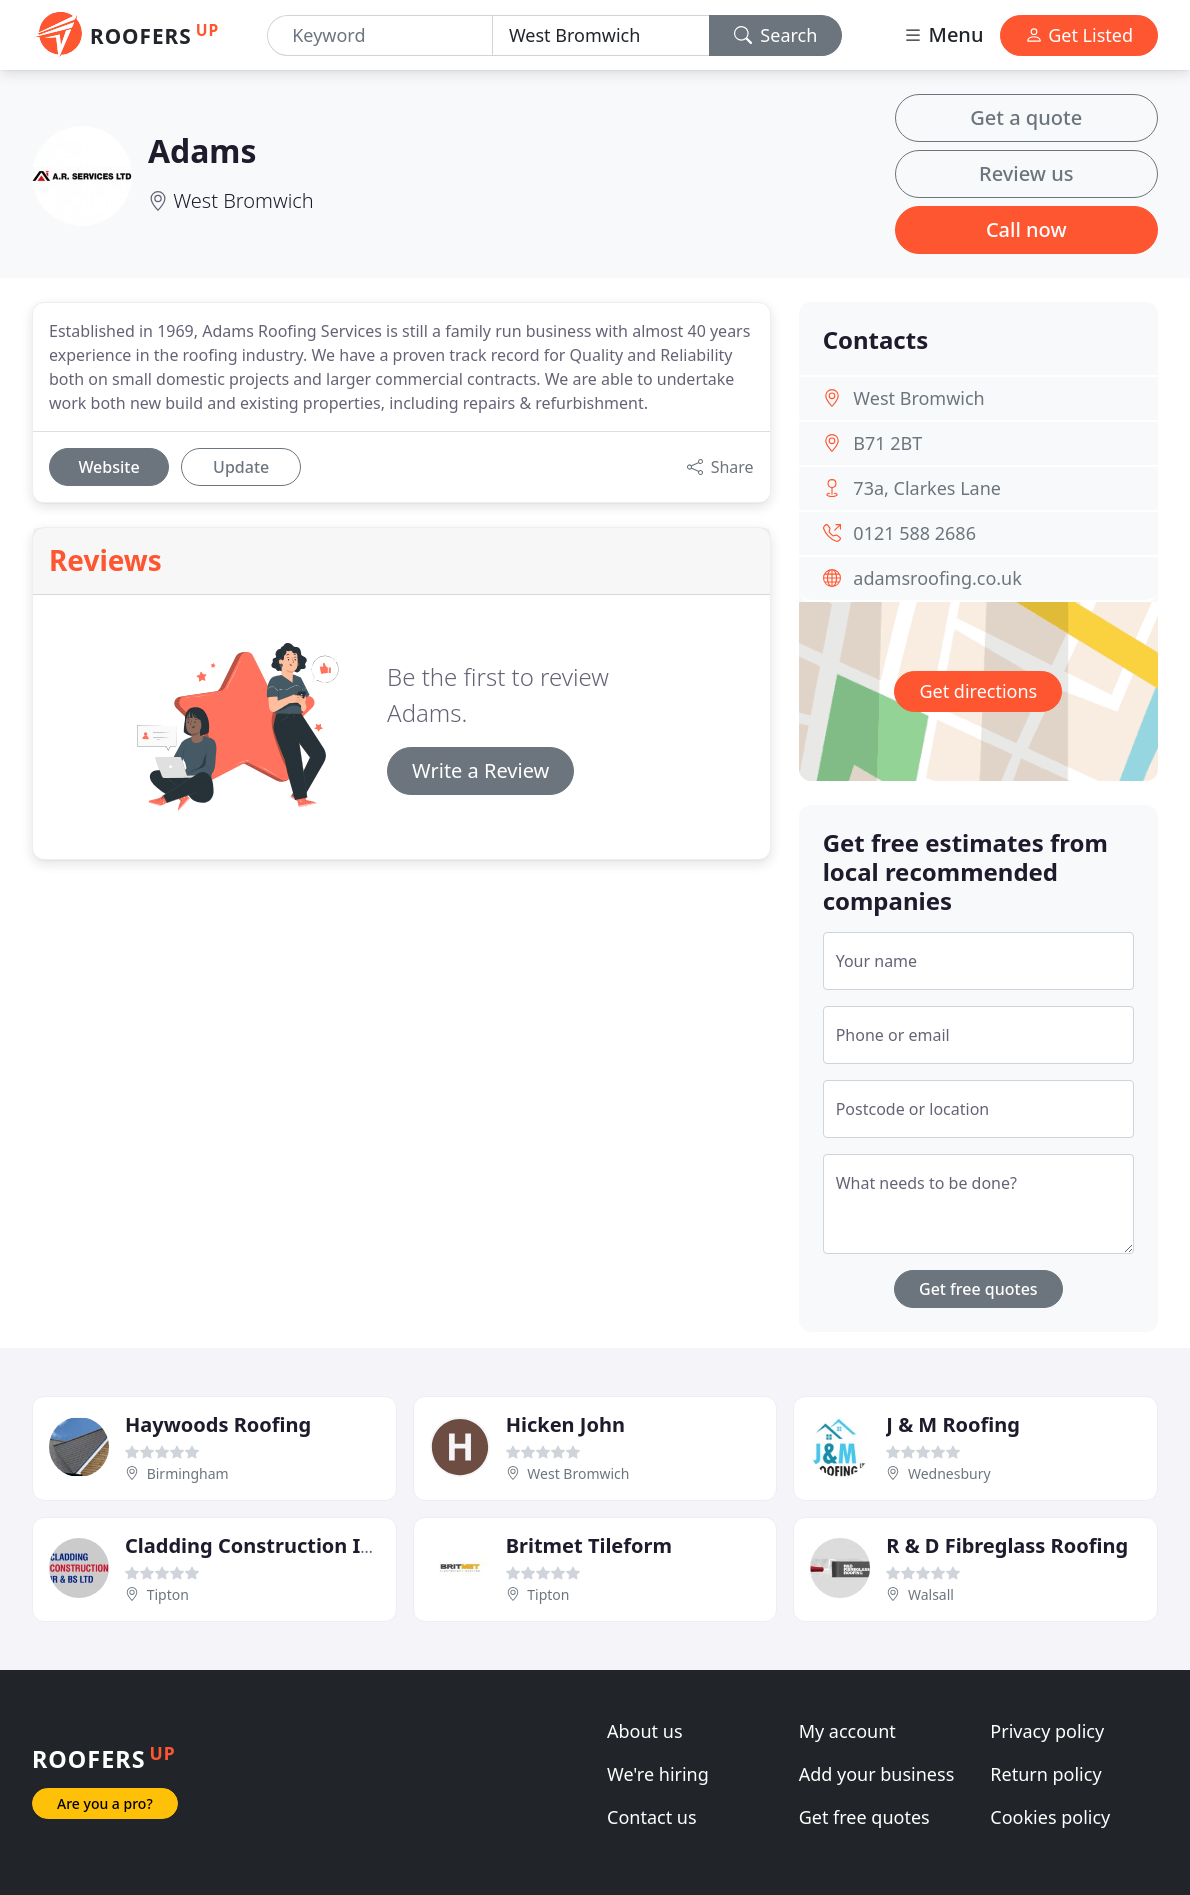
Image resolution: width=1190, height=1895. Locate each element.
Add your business (877, 1774)
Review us (1026, 173)
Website (108, 467)
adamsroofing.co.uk (937, 578)
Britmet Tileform (589, 1545)
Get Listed (1079, 35)
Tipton (168, 1594)
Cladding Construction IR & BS (274, 1545)
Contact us (652, 1817)
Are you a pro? (105, 1803)
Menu (943, 34)
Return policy (1045, 1774)
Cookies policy (1050, 1817)
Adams (202, 150)
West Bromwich (243, 200)
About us (645, 1731)
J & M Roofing (953, 1424)
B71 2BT (887, 443)
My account (847, 1731)
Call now (1026, 229)
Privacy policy (1047, 1731)
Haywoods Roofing (218, 1424)
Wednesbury (949, 1473)
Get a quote (1026, 117)
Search (776, 35)
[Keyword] (380, 35)
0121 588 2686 (914, 533)
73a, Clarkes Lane (927, 488)
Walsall (931, 1594)
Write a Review (480, 770)
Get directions (978, 691)
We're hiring (658, 1774)
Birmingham (188, 1473)
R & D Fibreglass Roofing (1007, 1545)
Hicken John (565, 1424)
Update (241, 467)
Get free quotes (978, 1289)
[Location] (601, 35)
